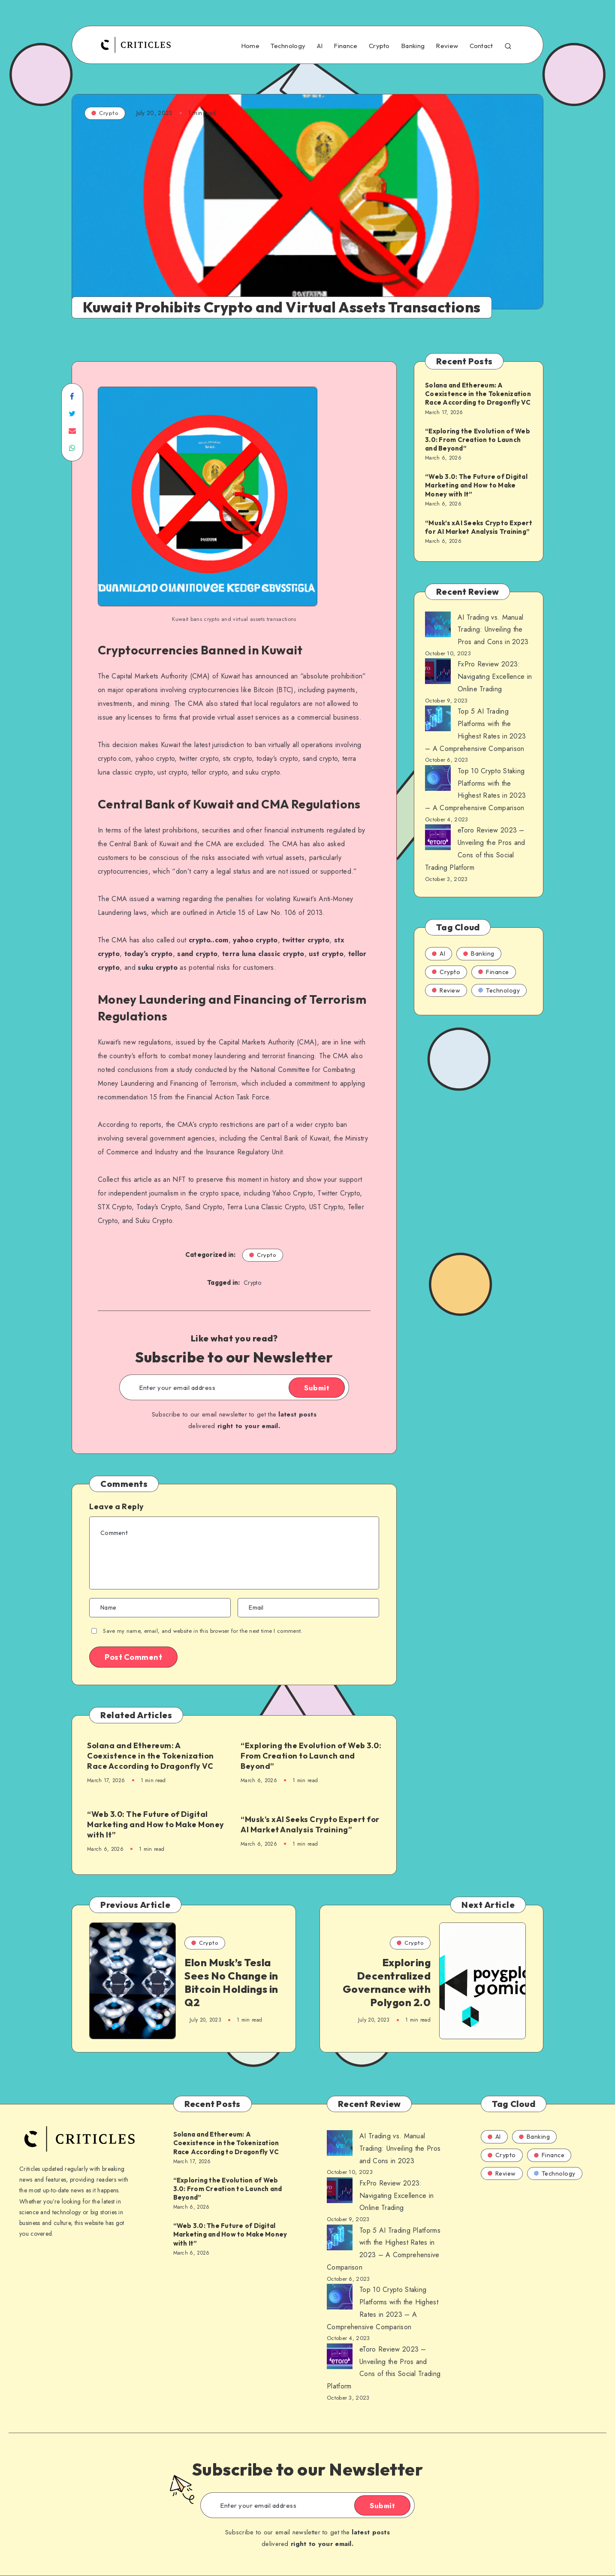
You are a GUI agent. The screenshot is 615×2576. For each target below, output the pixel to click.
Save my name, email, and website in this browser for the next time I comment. (202, 1631)
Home (250, 46)
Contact (481, 46)
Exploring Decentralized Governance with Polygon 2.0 (387, 1982)
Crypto (379, 46)
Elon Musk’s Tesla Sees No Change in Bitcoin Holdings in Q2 (231, 1982)
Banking (413, 46)
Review (447, 46)
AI (320, 46)
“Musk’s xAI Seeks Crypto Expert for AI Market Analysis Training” (310, 1824)
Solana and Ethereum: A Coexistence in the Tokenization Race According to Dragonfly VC (150, 1756)
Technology (288, 46)
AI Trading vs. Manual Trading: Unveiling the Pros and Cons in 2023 (493, 629)
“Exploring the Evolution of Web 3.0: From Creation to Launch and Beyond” (311, 1756)
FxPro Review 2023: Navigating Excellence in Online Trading (495, 676)
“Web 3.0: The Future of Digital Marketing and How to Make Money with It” (155, 1824)
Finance (345, 46)
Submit (316, 1388)
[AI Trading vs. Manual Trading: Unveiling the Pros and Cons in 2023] (438, 626)
